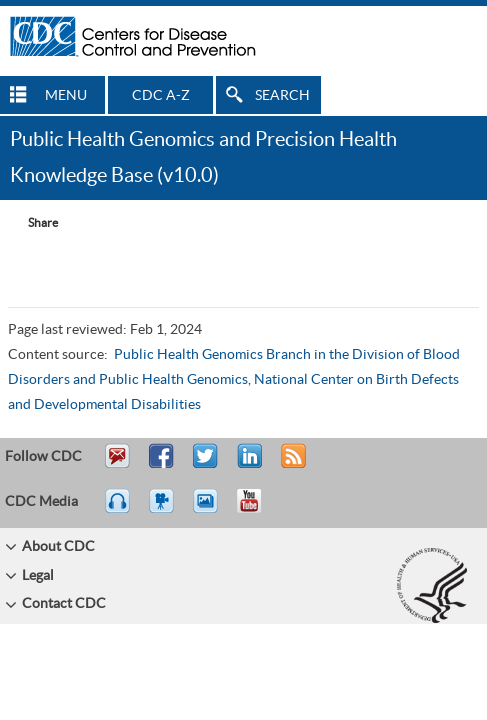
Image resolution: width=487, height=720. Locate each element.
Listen (118, 510)
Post (247, 465)
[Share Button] (33, 223)
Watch (164, 510)
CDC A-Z (161, 96)
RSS (291, 465)
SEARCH (282, 96)
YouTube (259, 510)
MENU (66, 96)
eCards (210, 510)
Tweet (206, 465)
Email (117, 465)
